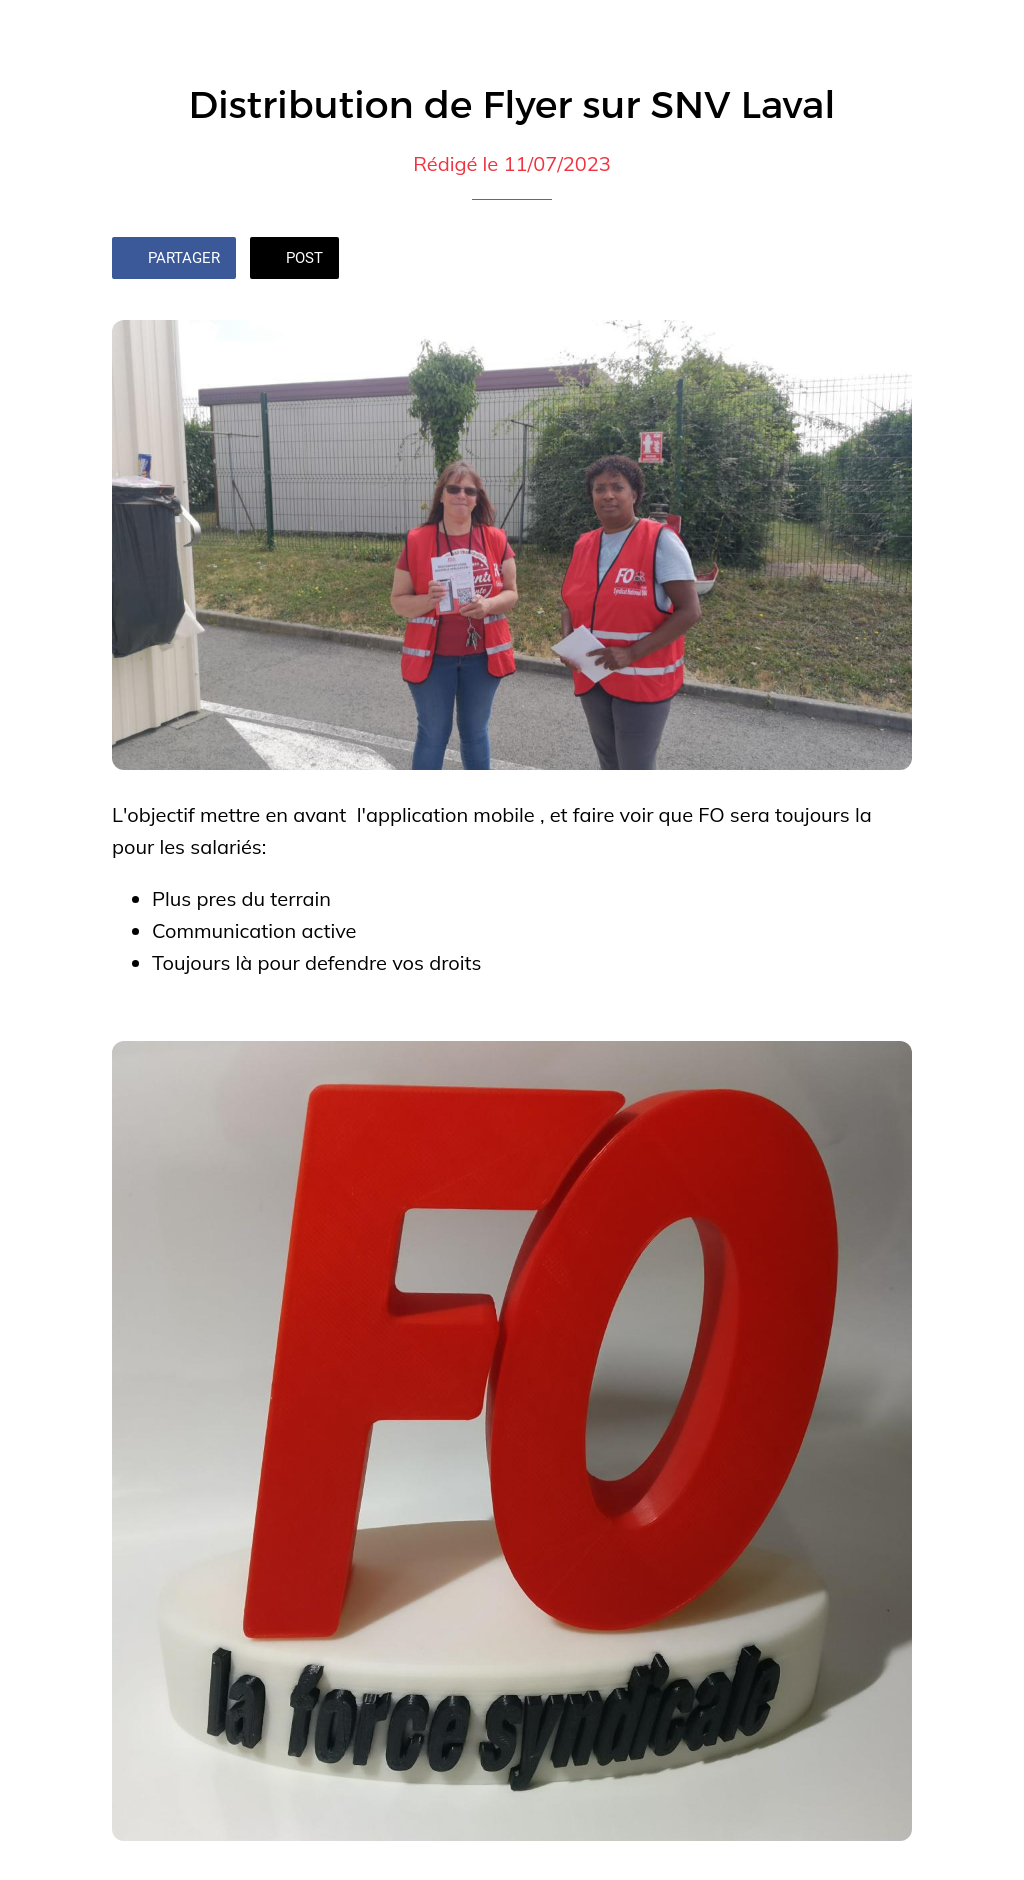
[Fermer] (32, 32)
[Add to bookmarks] (888, 260)
